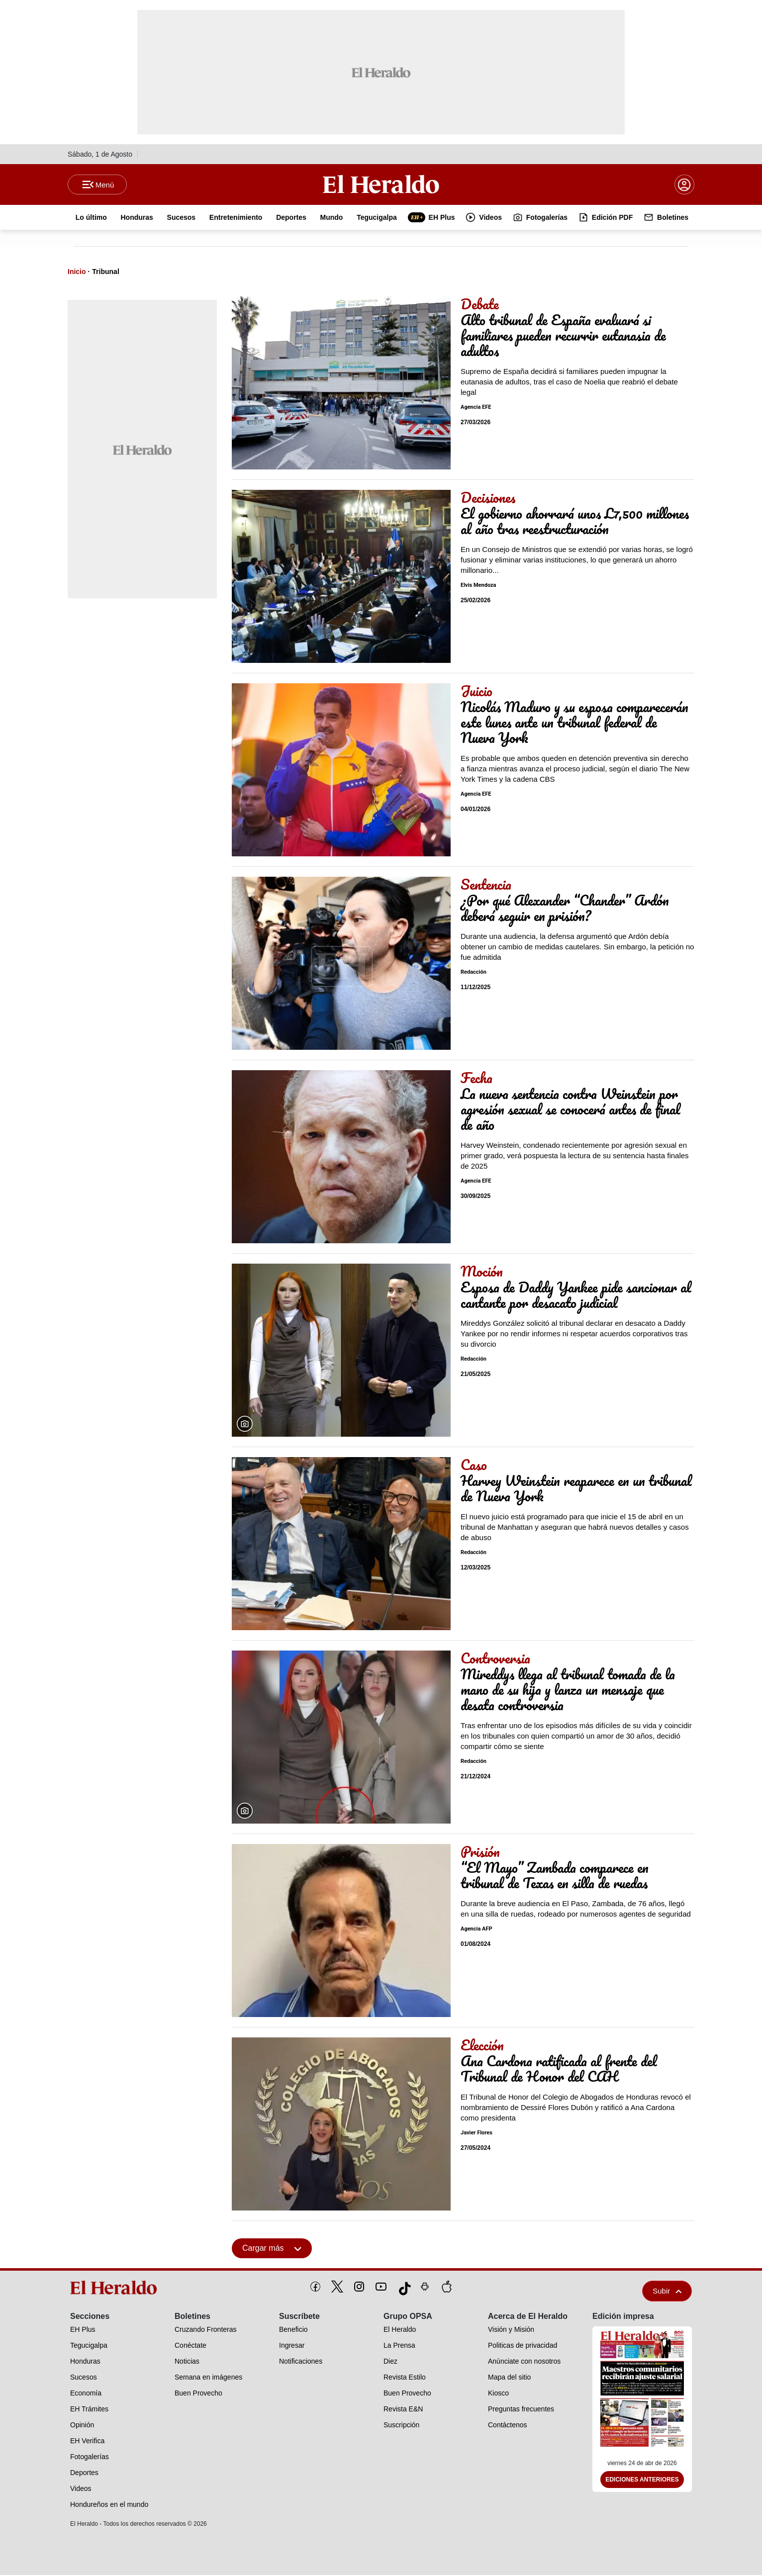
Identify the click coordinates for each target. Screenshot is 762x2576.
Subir (667, 2292)
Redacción (473, 973)
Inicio (77, 272)
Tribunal (105, 272)
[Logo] (381, 184)
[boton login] (684, 185)
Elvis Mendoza (478, 586)
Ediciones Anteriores (642, 2480)
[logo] (117, 2289)
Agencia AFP (476, 1930)
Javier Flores (476, 2133)
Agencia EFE (476, 408)
